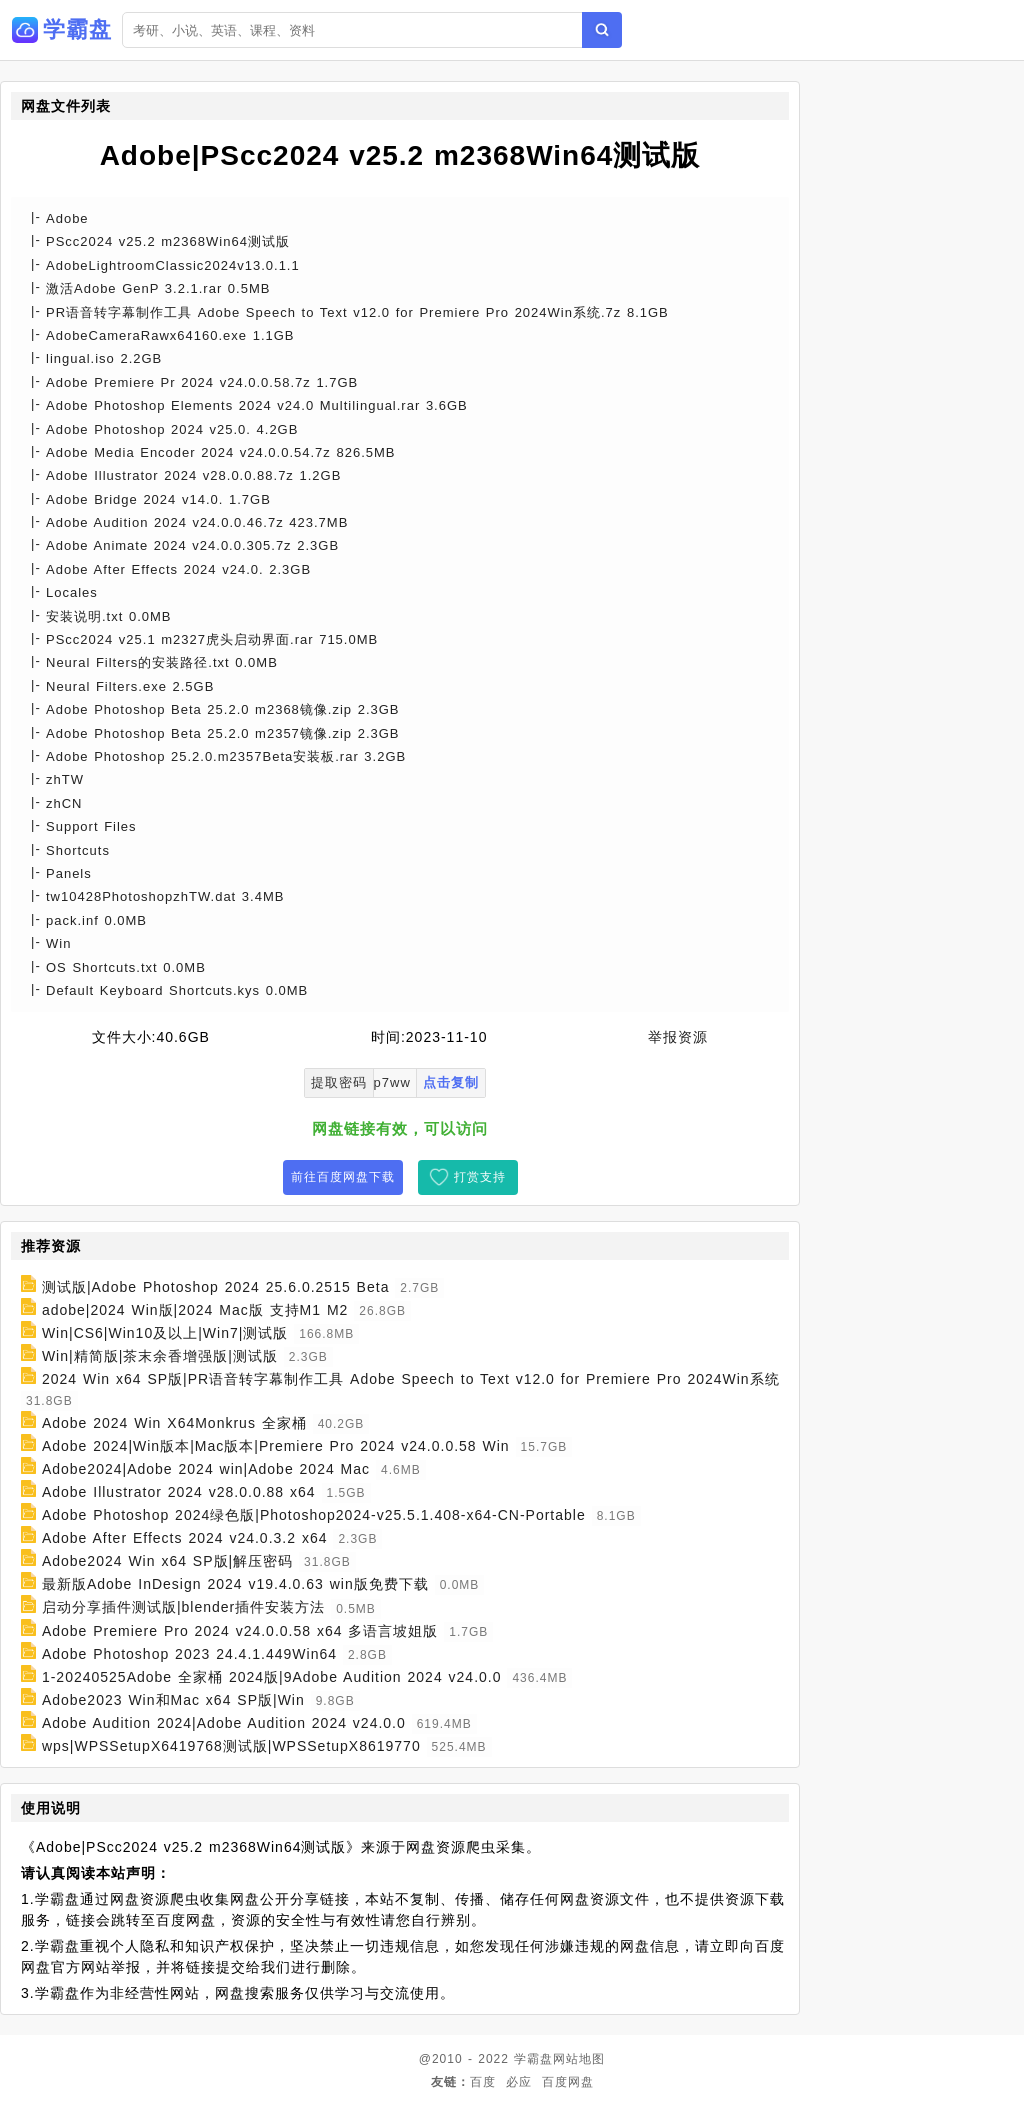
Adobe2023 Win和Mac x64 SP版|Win (173, 1700)
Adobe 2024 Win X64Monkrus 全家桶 (174, 1423)
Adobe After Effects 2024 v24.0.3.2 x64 (185, 1538)
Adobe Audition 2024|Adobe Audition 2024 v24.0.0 (224, 1723)
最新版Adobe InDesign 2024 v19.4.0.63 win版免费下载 (235, 1584)
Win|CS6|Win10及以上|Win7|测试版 (165, 1333)
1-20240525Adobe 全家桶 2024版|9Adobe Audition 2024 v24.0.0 (272, 1677)
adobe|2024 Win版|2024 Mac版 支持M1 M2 (195, 1310)
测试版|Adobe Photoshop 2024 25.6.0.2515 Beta (216, 1287)
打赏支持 (480, 1177)
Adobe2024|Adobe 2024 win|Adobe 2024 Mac (206, 1469)
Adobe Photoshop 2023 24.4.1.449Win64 (189, 1654)
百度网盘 (568, 2082)
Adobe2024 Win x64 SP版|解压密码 (167, 1561)
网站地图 (579, 2059)
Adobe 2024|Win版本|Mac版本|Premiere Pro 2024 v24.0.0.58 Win (276, 1446)
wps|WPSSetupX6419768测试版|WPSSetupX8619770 (231, 1746)
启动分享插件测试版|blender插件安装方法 (183, 1608)
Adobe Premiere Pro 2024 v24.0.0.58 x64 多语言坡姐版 (240, 1631)
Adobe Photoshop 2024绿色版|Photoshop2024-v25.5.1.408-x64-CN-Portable (314, 1515)
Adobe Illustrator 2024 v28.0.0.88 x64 (179, 1492)
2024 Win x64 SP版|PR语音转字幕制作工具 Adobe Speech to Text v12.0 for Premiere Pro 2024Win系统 (411, 1379)
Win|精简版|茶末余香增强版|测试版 (160, 1356)
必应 (519, 2082)
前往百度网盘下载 (343, 1177)
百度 (483, 2082)
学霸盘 (533, 2059)
